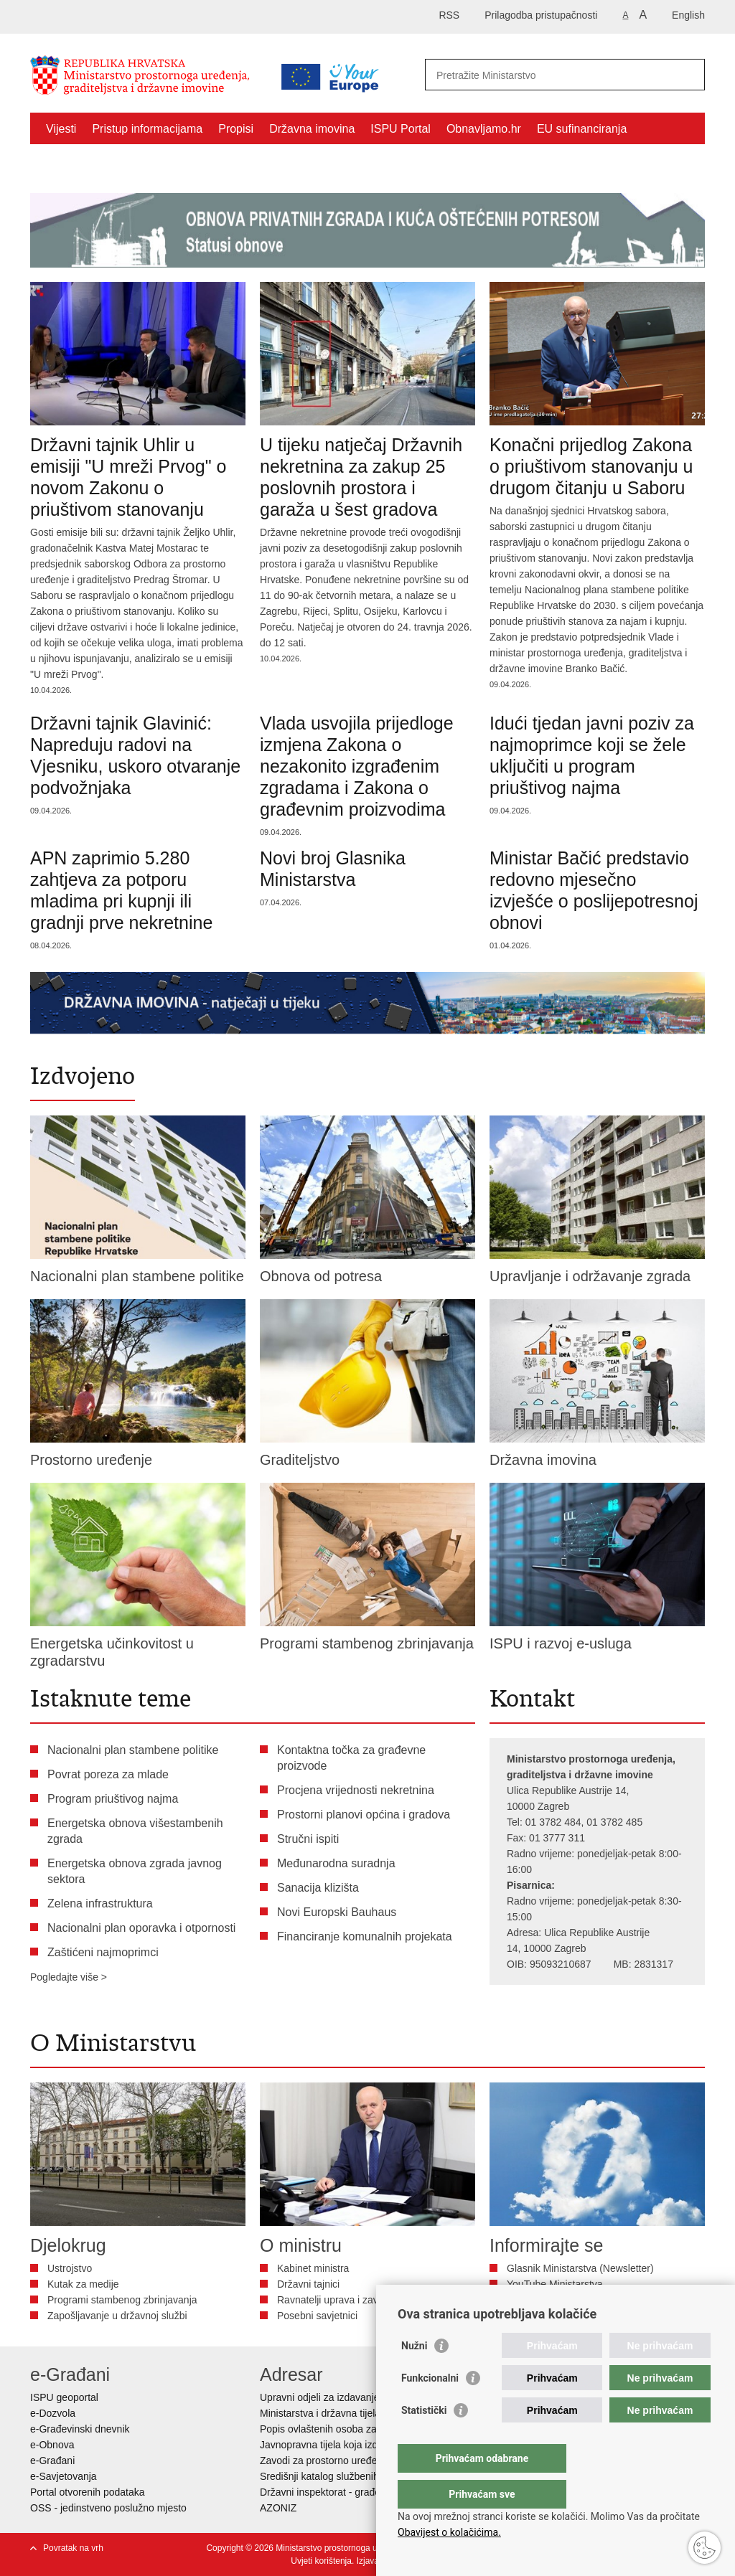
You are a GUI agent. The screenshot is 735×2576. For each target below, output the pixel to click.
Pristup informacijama (147, 129)
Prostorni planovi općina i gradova (363, 1814)
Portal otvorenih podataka (87, 2492)
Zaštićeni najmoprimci (101, 162)
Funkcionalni (430, 2406)
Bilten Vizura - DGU (550, 2300)
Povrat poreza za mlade (108, 1774)
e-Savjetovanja (63, 2476)
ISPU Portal (400, 129)
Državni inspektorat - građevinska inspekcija (358, 2492)
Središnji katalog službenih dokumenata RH (357, 2476)
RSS (449, 15)
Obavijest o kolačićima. (449, 2532)
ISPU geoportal (64, 2397)
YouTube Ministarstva (555, 2284)
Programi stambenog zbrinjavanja (122, 2300)
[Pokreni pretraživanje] (688, 74)
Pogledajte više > (68, 1977)
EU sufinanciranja (582, 129)
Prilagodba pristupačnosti (540, 15)
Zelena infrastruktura (100, 1903)
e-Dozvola (52, 2413)
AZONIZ (278, 2508)
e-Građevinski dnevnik (80, 2429)
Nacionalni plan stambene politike (132, 1750)
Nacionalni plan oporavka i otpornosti (141, 1928)
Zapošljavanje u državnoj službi (117, 2315)
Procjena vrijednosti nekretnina (355, 1790)
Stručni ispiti (308, 1839)
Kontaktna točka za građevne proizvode (351, 1758)
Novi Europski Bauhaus (336, 1912)
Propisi (235, 129)
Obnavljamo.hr (483, 129)
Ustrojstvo (69, 2268)
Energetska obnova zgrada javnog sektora (134, 1871)
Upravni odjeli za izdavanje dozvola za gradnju (363, 2397)
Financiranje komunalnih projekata (364, 1936)
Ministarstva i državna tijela (320, 2413)
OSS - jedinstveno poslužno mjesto (108, 2508)
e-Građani (52, 2460)
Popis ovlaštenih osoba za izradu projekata (355, 2429)
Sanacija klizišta (318, 1888)
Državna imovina (312, 129)
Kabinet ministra (313, 2268)
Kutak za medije (83, 2284)
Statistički (423, 2439)
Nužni (414, 2374)
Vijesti (61, 129)
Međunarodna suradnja (336, 1863)
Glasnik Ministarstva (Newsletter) (580, 2268)
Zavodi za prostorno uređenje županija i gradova (367, 2460)
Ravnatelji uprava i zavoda (336, 2300)
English (688, 15)
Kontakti (194, 162)
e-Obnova (52, 2444)
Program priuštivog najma (112, 1799)
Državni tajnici (308, 2284)
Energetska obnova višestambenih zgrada (135, 1831)
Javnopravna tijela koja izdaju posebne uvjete (361, 2444)
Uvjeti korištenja (321, 2561)
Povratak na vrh (73, 2548)
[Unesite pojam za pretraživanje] (549, 75)
